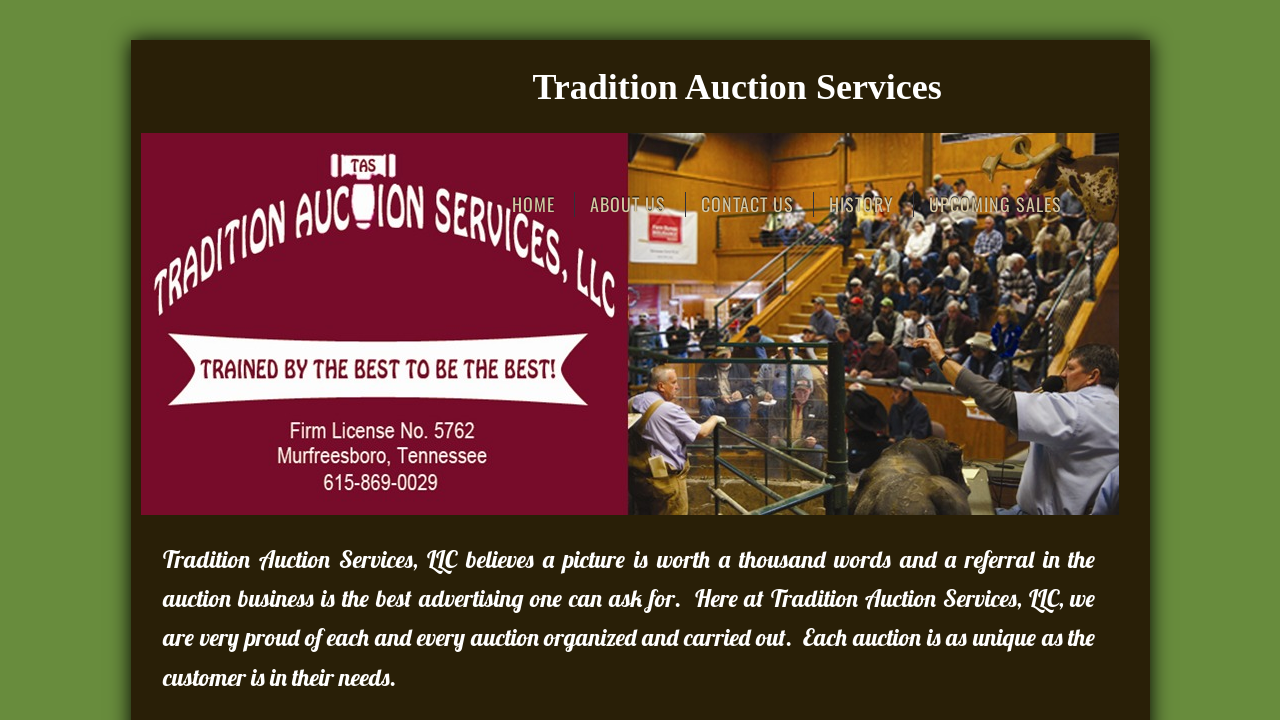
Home (533, 204)
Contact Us (747, 204)
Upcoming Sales (995, 204)
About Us (628, 204)
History (861, 204)
